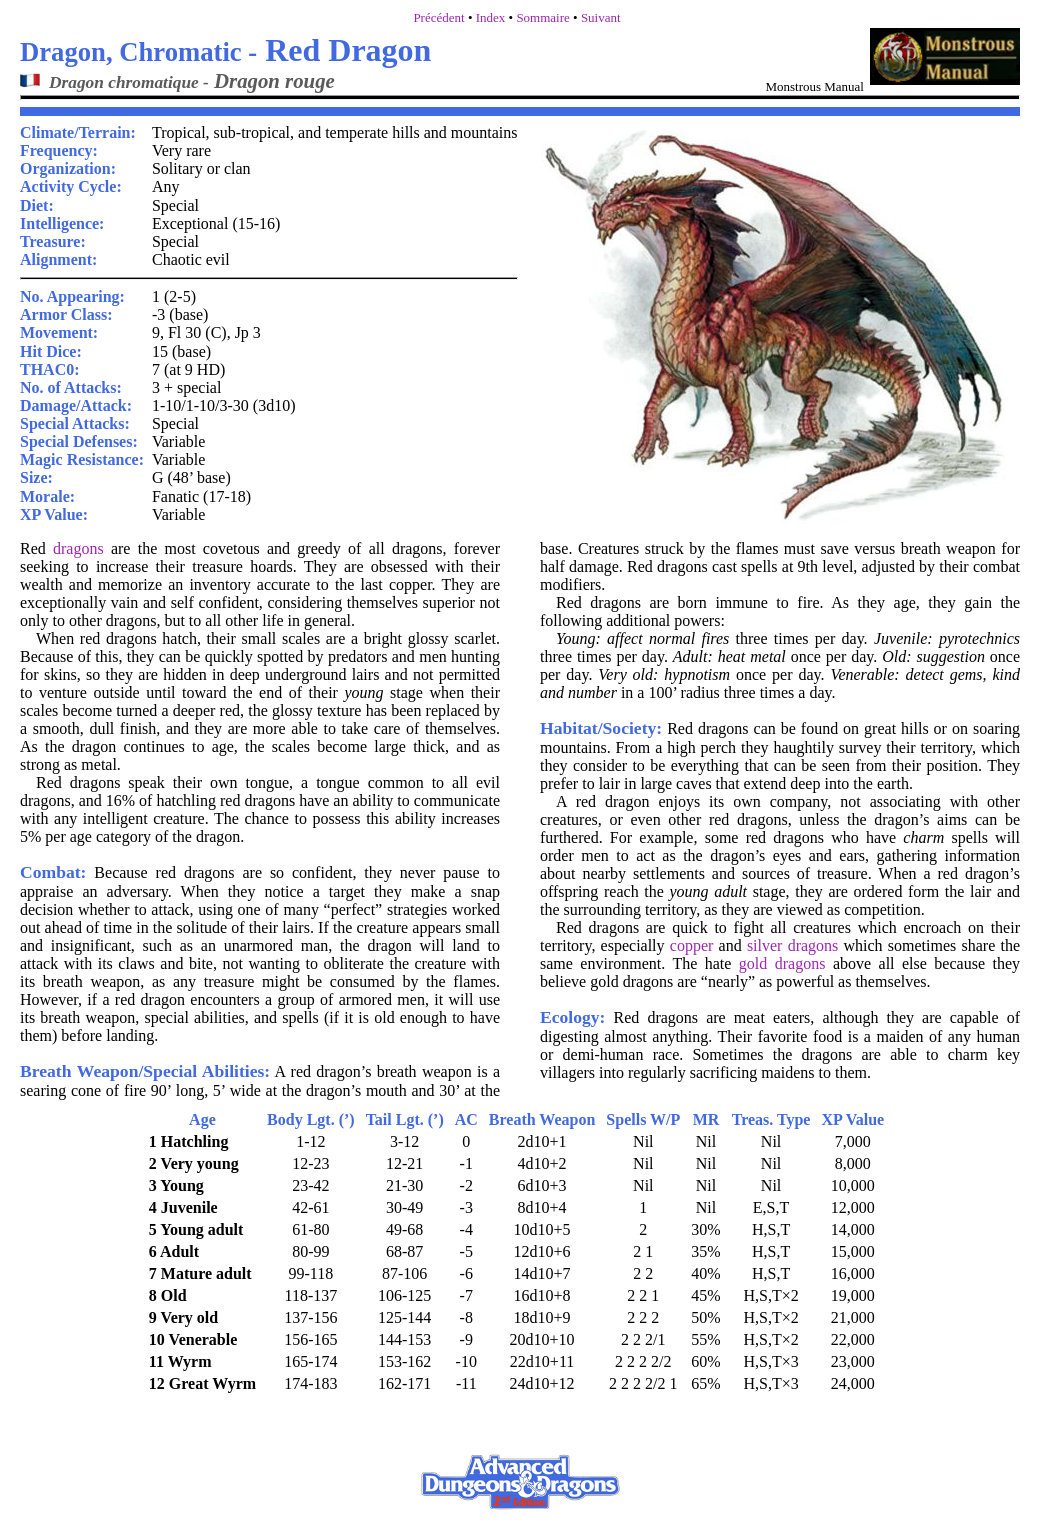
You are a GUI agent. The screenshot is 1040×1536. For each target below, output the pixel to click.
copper (692, 945)
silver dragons (792, 945)
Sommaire (542, 17)
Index (491, 17)
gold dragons (782, 963)
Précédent (438, 17)
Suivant (601, 17)
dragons (78, 548)
